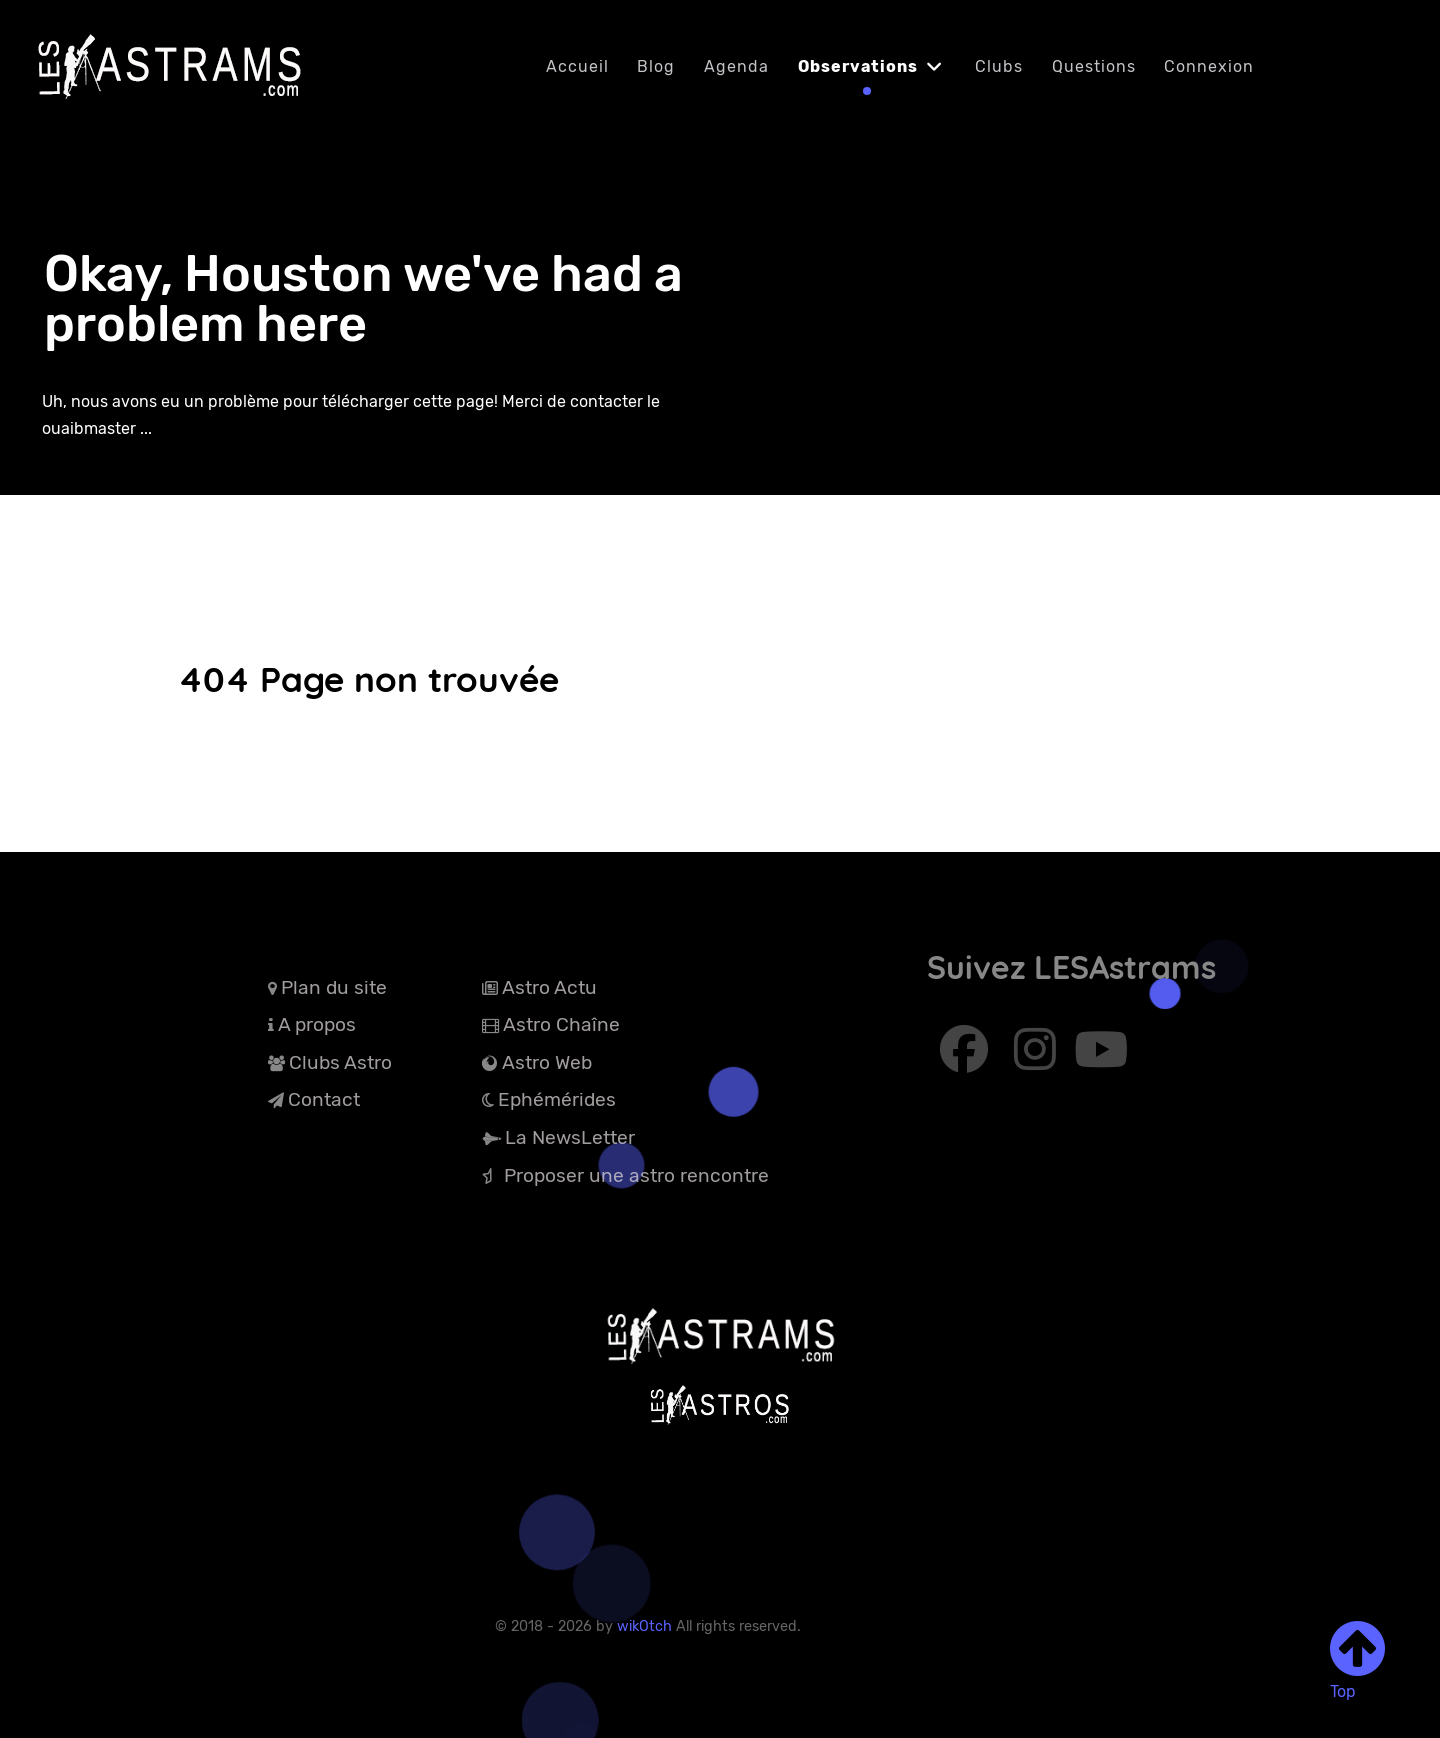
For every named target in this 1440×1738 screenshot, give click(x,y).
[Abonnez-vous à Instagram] (1037, 1059)
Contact (324, 1099)
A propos (317, 1024)
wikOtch (646, 1626)
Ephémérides (557, 1099)
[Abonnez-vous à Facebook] (967, 1059)
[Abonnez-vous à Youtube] (1101, 1059)
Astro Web (547, 1062)
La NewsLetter (570, 1137)
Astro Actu (549, 987)
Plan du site (334, 987)
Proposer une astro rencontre (636, 1175)
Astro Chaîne (561, 1024)
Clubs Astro (340, 1062)
